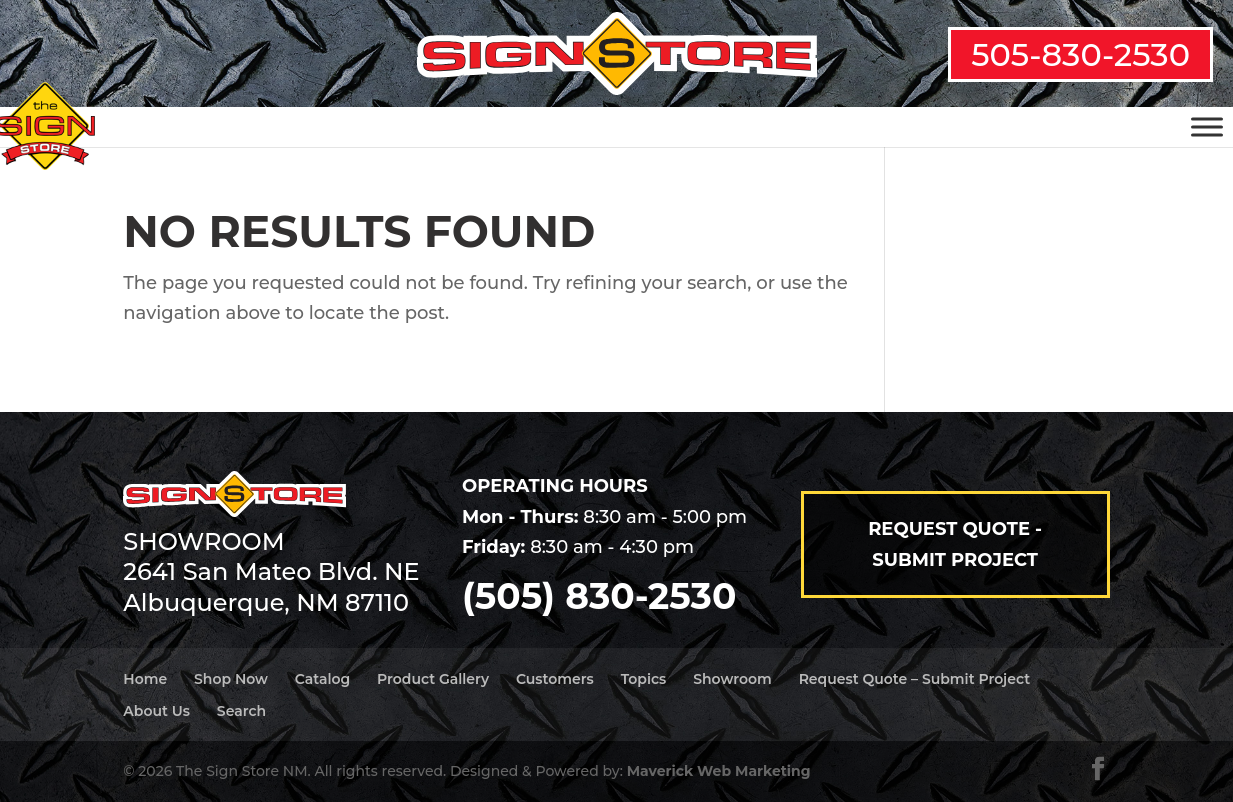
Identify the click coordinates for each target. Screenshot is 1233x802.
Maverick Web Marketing (719, 771)
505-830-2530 (1080, 54)
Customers (555, 679)
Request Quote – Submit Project (914, 679)
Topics (644, 679)
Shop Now (231, 679)
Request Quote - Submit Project (955, 544)
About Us (156, 711)
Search (241, 711)
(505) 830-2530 (599, 596)
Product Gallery (433, 679)
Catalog (322, 679)
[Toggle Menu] (1207, 126)
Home (145, 679)
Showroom (732, 679)
